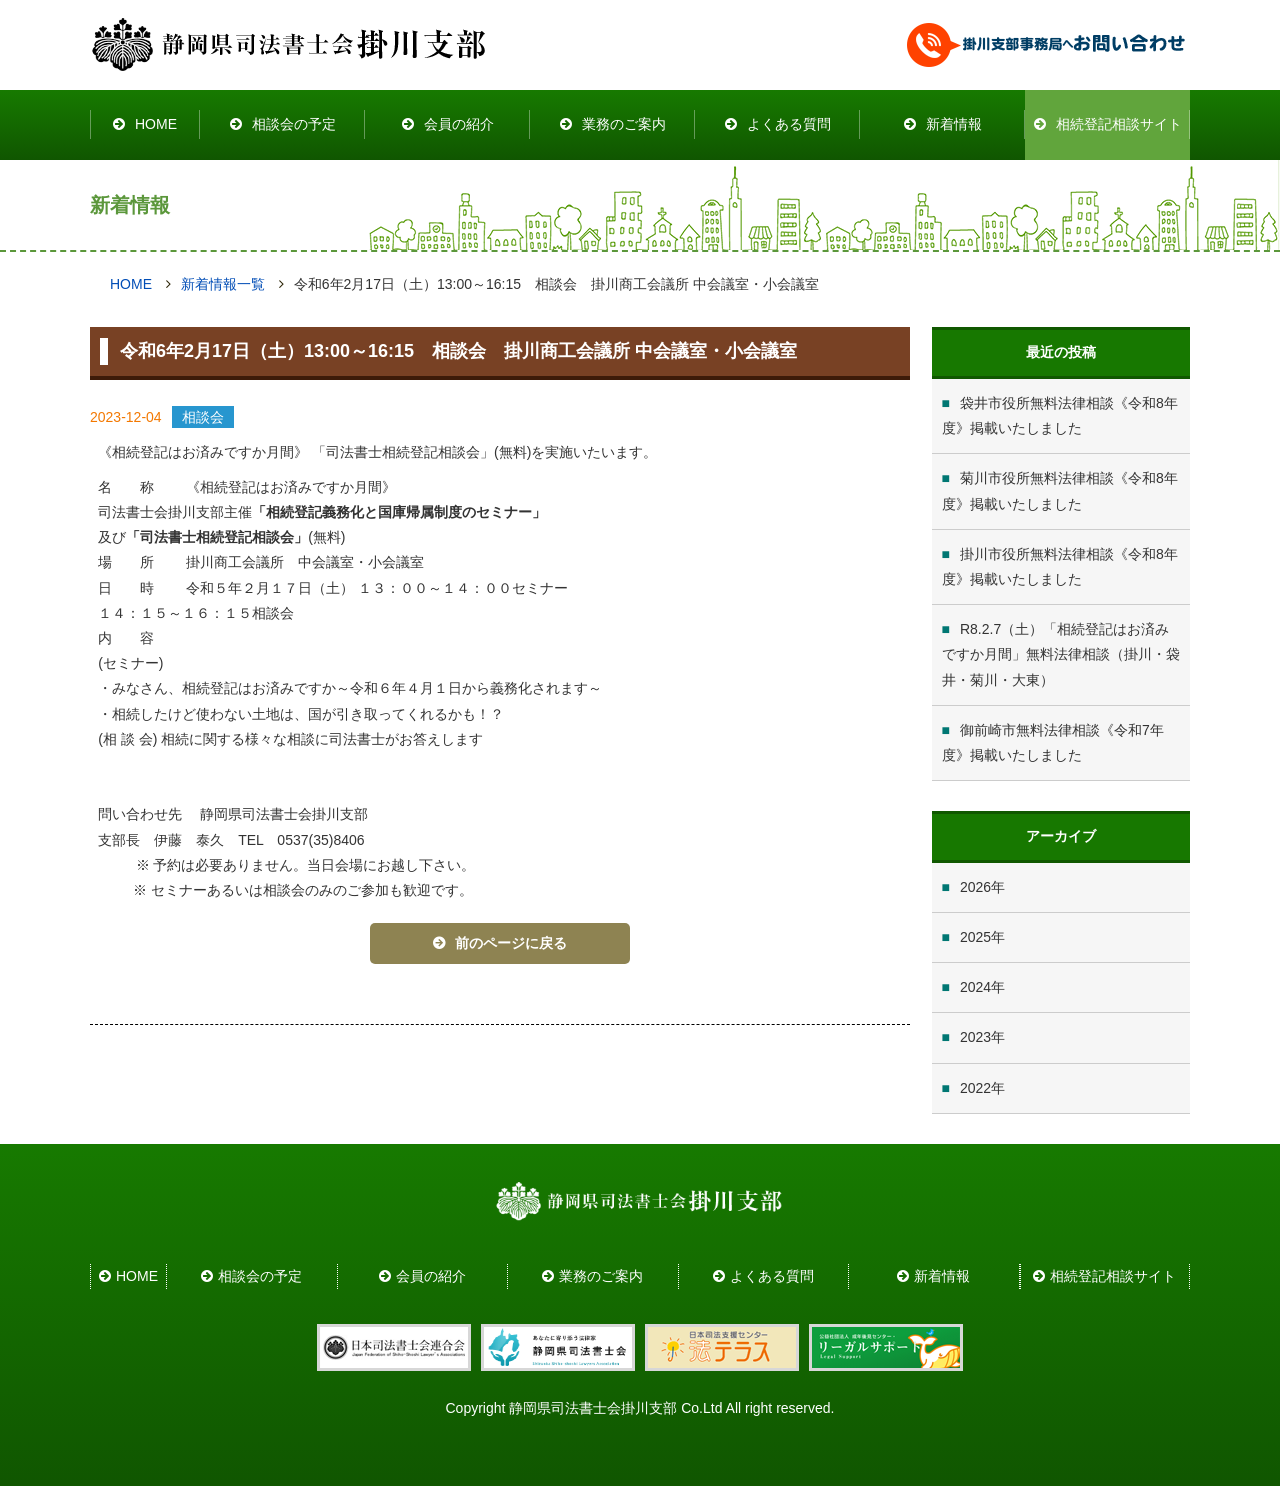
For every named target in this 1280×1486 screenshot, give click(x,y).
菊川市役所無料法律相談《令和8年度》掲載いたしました (1060, 490)
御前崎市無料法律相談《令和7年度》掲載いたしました (1053, 742)
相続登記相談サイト (1119, 124)
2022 (975, 1088)
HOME (156, 124)
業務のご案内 (624, 124)
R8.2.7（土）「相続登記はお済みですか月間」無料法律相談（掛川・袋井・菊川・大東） (1061, 654)
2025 (975, 937)
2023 (975, 1037)
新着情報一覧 (223, 284)
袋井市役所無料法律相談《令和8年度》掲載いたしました (1060, 415)
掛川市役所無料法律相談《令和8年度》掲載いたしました (1060, 566)
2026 (975, 887)
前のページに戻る (511, 943)
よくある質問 (789, 124)
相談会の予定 (294, 124)
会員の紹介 (459, 124)
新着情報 (954, 124)
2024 (975, 987)
